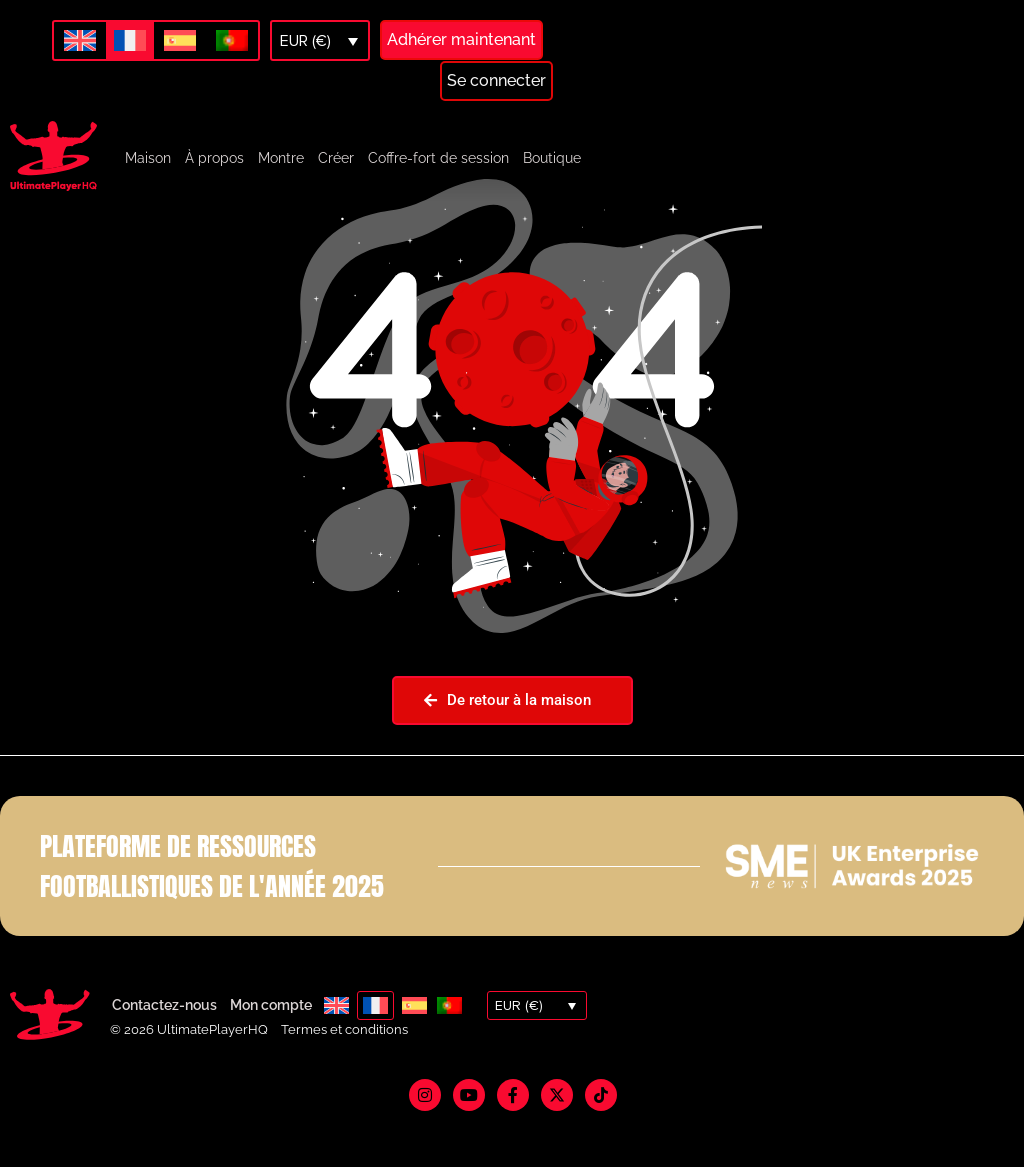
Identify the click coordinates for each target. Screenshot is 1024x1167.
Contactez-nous (164, 1051)
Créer (336, 158)
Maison (148, 158)
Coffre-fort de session (438, 158)
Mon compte (271, 1051)
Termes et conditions (344, 1074)
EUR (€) (305, 41)
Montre (281, 158)
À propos (214, 158)
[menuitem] (80, 41)
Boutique (552, 158)
